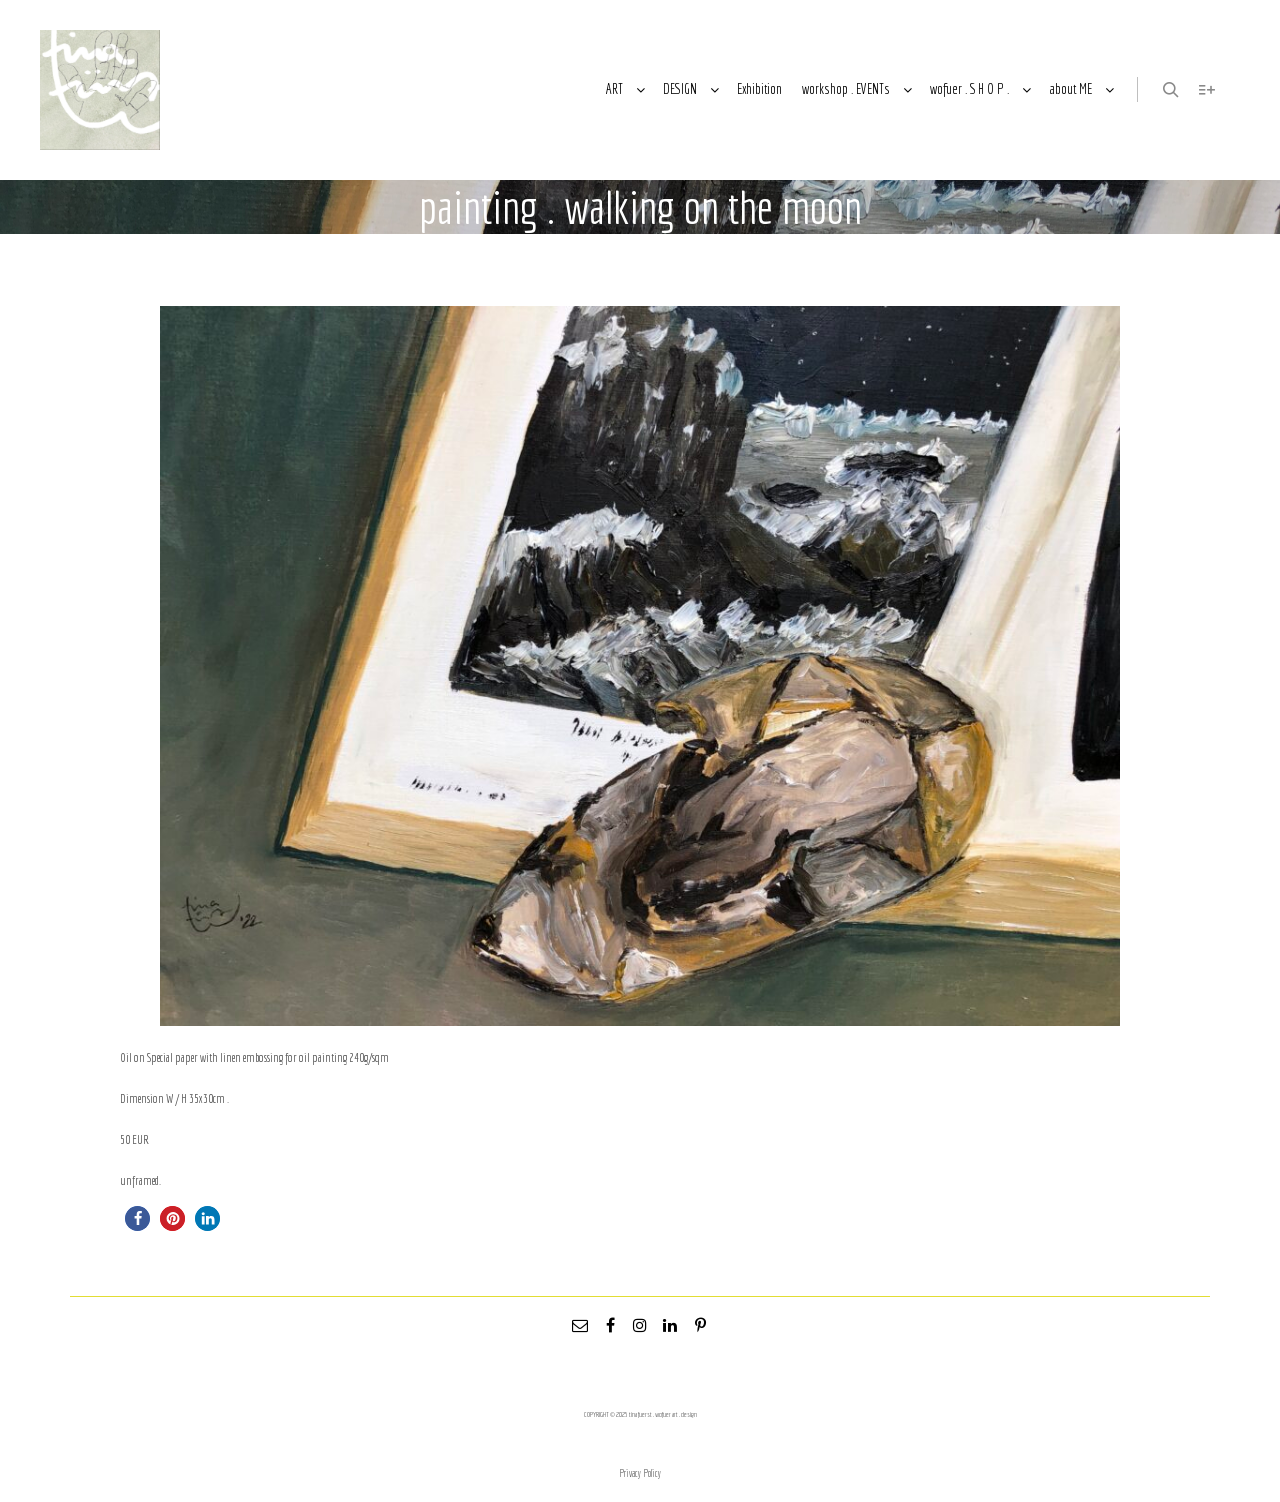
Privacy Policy (640, 1473)
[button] (137, 1218)
